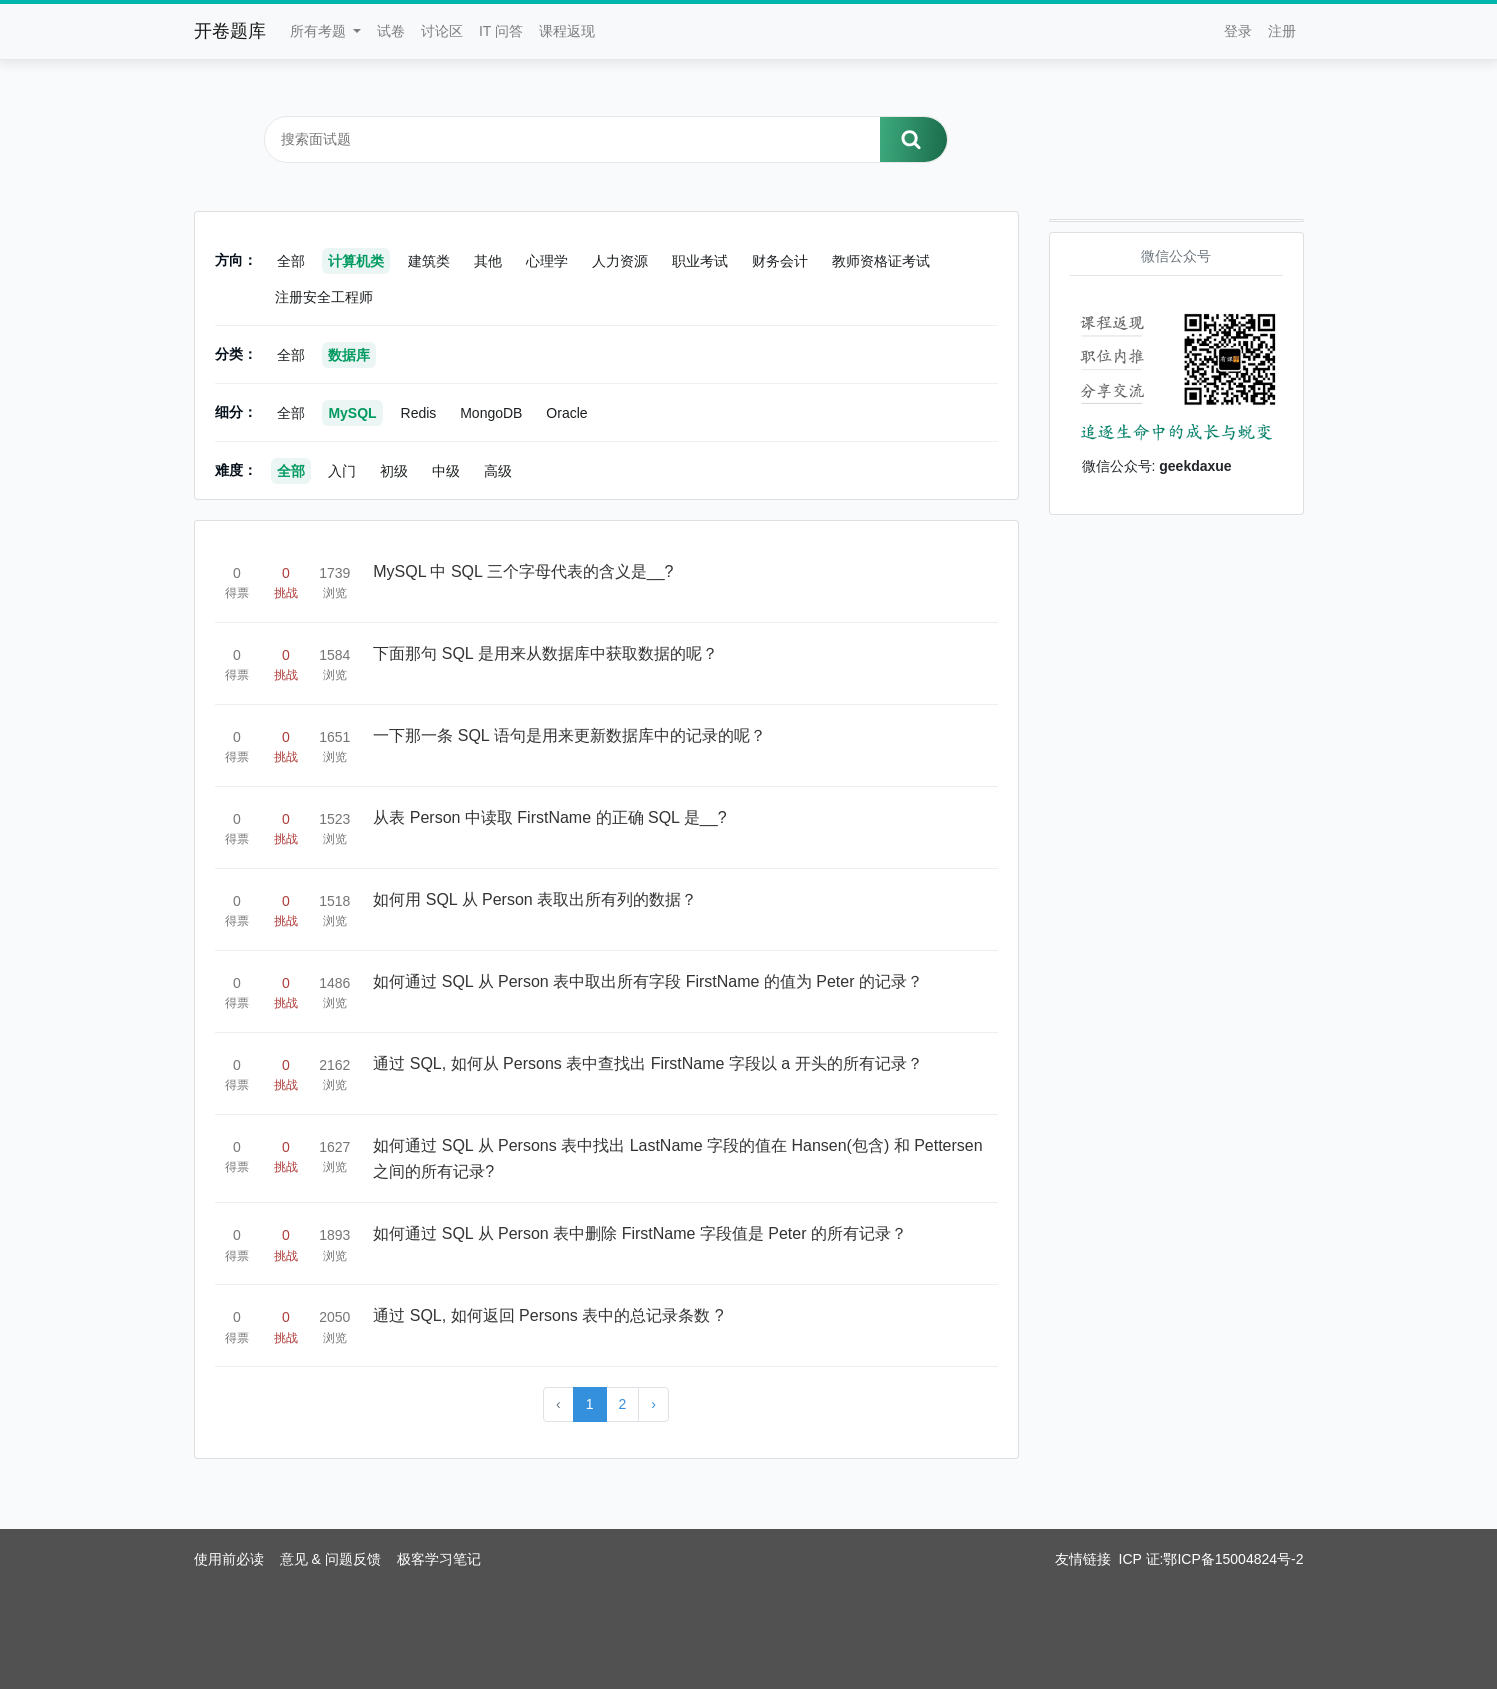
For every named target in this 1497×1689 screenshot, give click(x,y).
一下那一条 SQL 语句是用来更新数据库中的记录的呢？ (569, 735)
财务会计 (780, 261)
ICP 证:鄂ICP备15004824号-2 (1211, 1559)
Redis (419, 413)
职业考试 (700, 261)
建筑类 (429, 261)
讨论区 (442, 31)
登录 (1238, 31)
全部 (291, 261)
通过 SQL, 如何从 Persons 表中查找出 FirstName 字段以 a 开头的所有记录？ (647, 1063)
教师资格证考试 (881, 261)
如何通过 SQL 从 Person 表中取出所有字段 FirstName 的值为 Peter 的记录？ (648, 981)
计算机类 (356, 261)
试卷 (391, 31)
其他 (488, 261)
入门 (342, 471)
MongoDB (491, 413)
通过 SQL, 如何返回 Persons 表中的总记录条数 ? (548, 1315)
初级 (394, 471)
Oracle (566, 413)
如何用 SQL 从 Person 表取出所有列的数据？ (535, 899)
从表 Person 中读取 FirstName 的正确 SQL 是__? (549, 817)
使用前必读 (229, 1559)
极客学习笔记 (439, 1559)
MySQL (352, 413)
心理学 (547, 261)
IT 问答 (501, 31)
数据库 (349, 355)
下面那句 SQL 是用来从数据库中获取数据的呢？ (545, 653)
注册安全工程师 (324, 297)
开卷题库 (230, 31)
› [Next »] (653, 1404)
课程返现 (567, 31)
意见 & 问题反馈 (330, 1559)
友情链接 (1083, 1559)
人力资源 (620, 261)
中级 (446, 471)
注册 (1282, 31)
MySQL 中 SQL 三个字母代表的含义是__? (523, 571)
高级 (498, 471)
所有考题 (320, 31)
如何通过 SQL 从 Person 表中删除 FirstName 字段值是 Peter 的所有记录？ (640, 1233)
